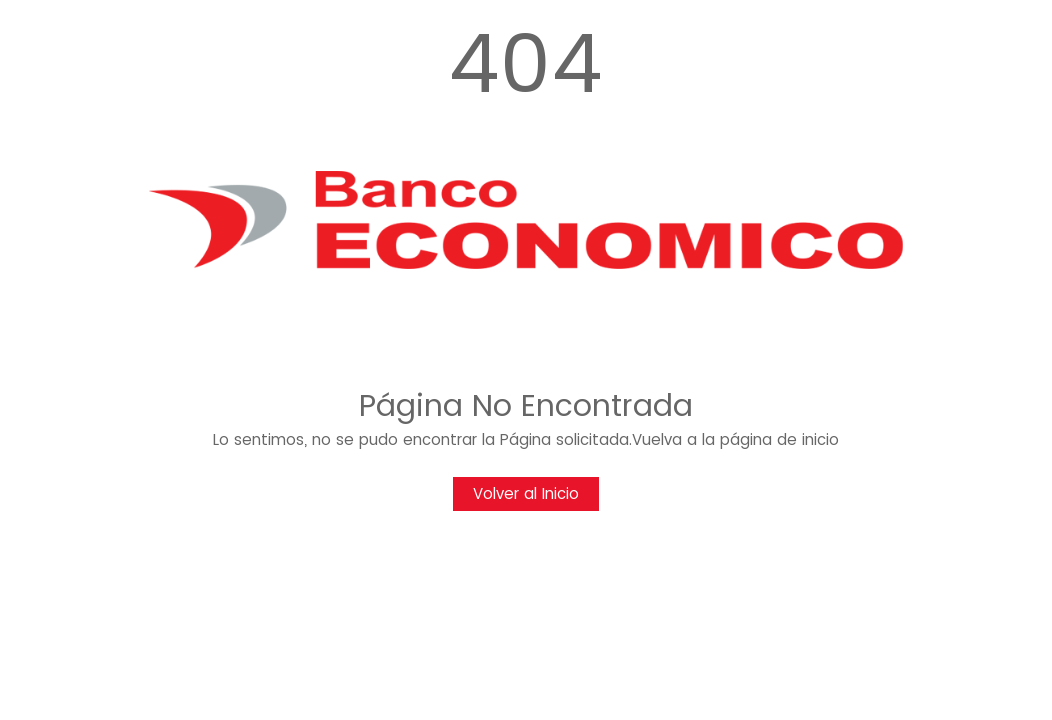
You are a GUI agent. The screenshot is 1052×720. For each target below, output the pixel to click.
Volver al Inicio (526, 493)
